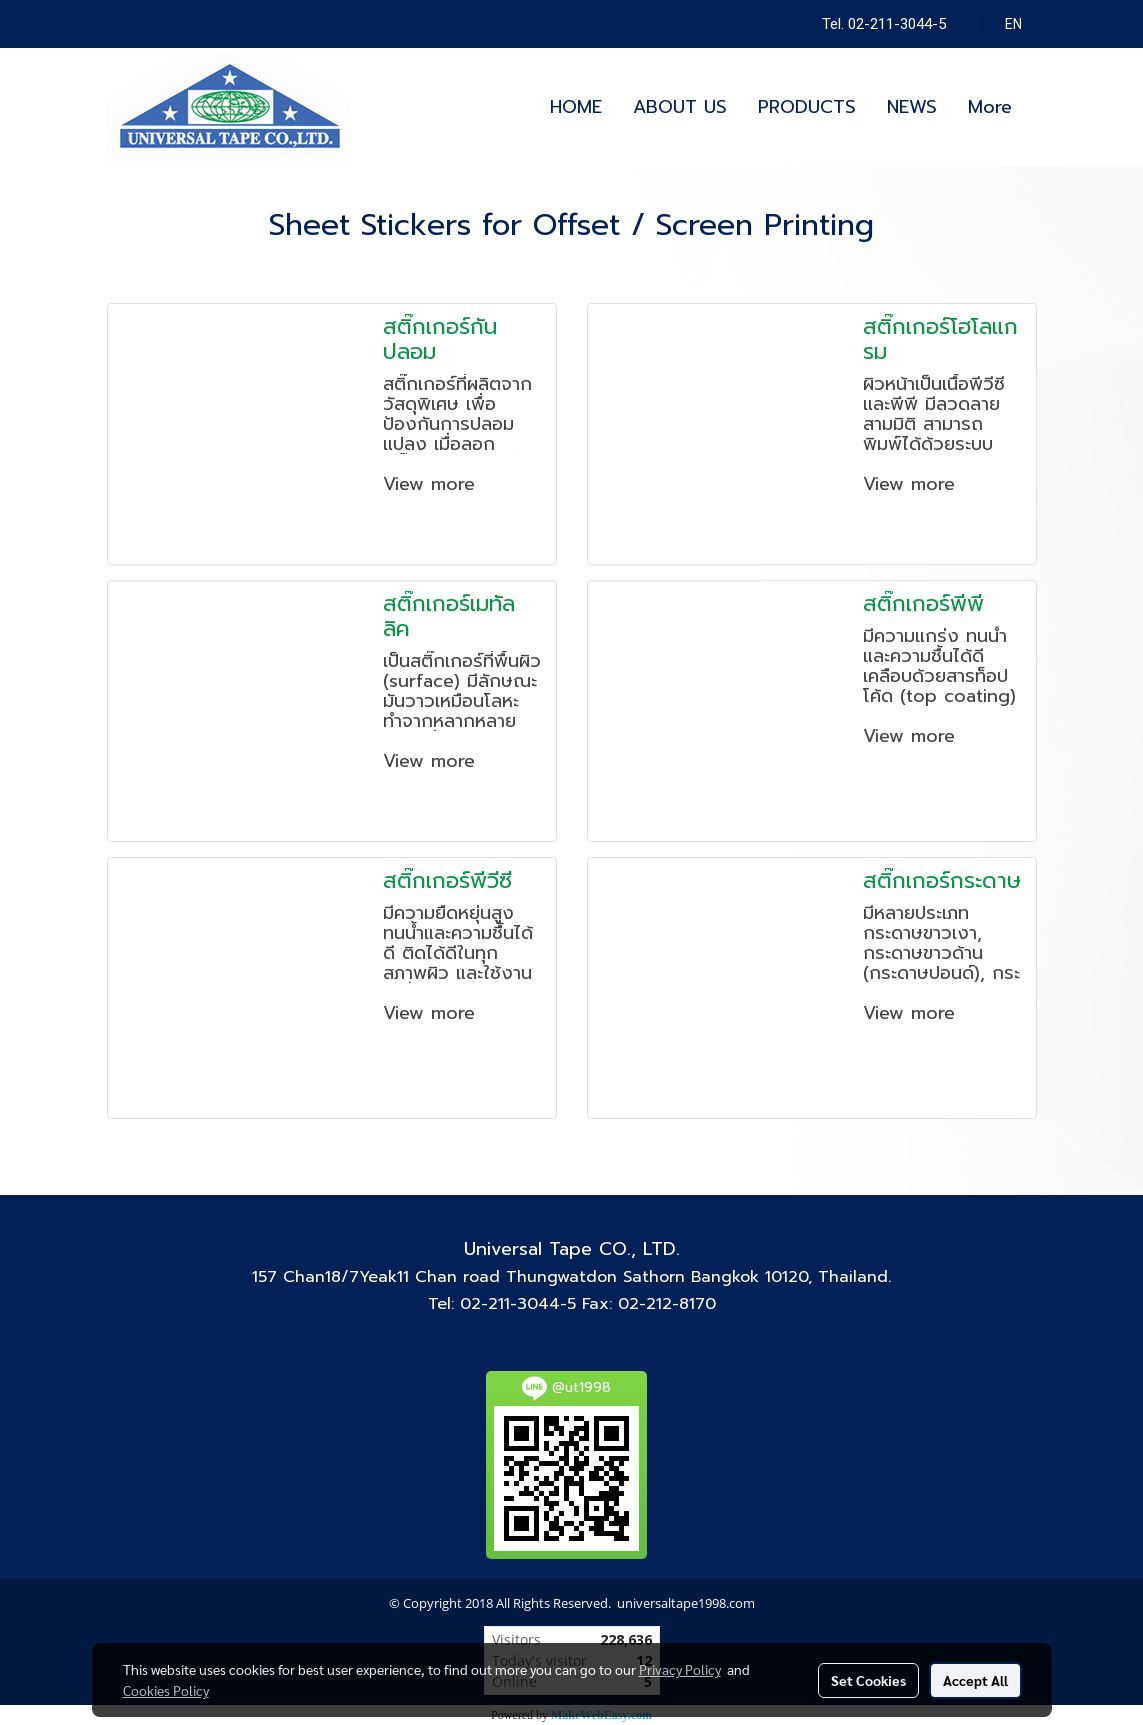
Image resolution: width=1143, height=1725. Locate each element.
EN (1002, 24)
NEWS (912, 107)
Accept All (975, 1680)
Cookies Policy (166, 1690)
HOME (576, 107)
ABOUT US (680, 107)
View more (432, 484)
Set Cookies (868, 1680)
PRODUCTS (807, 107)
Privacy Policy (680, 1669)
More (990, 107)
